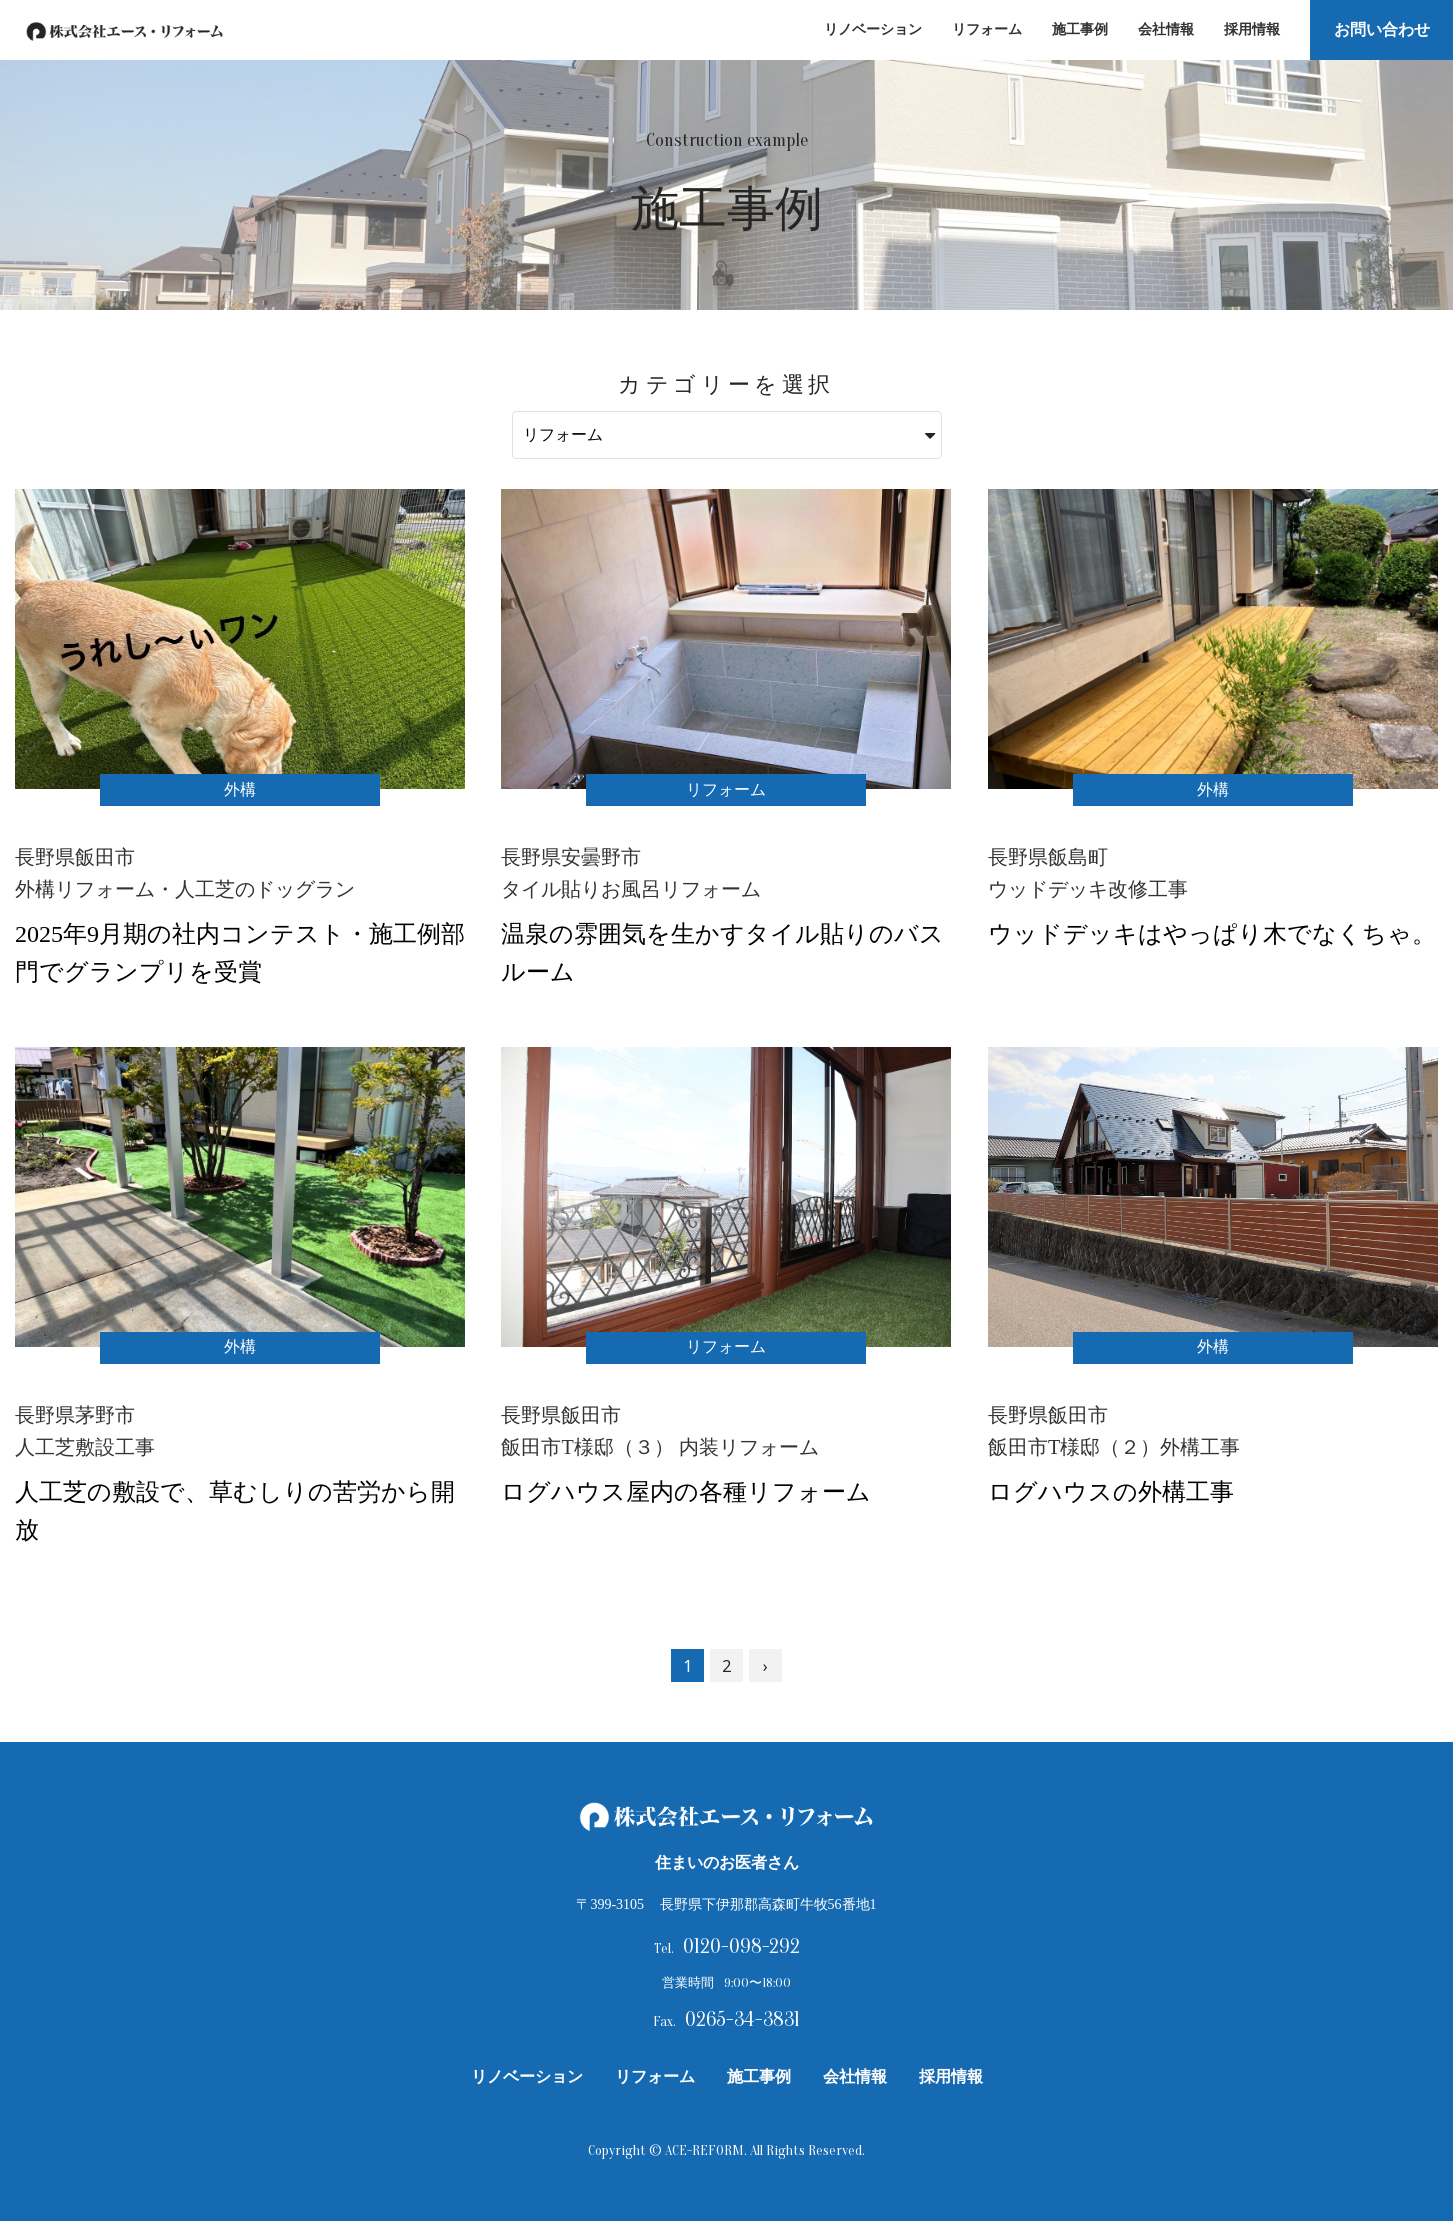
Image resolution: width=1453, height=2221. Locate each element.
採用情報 (1247, 29)
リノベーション (868, 29)
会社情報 (1161, 29)
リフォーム (982, 29)
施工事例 (1075, 29)
